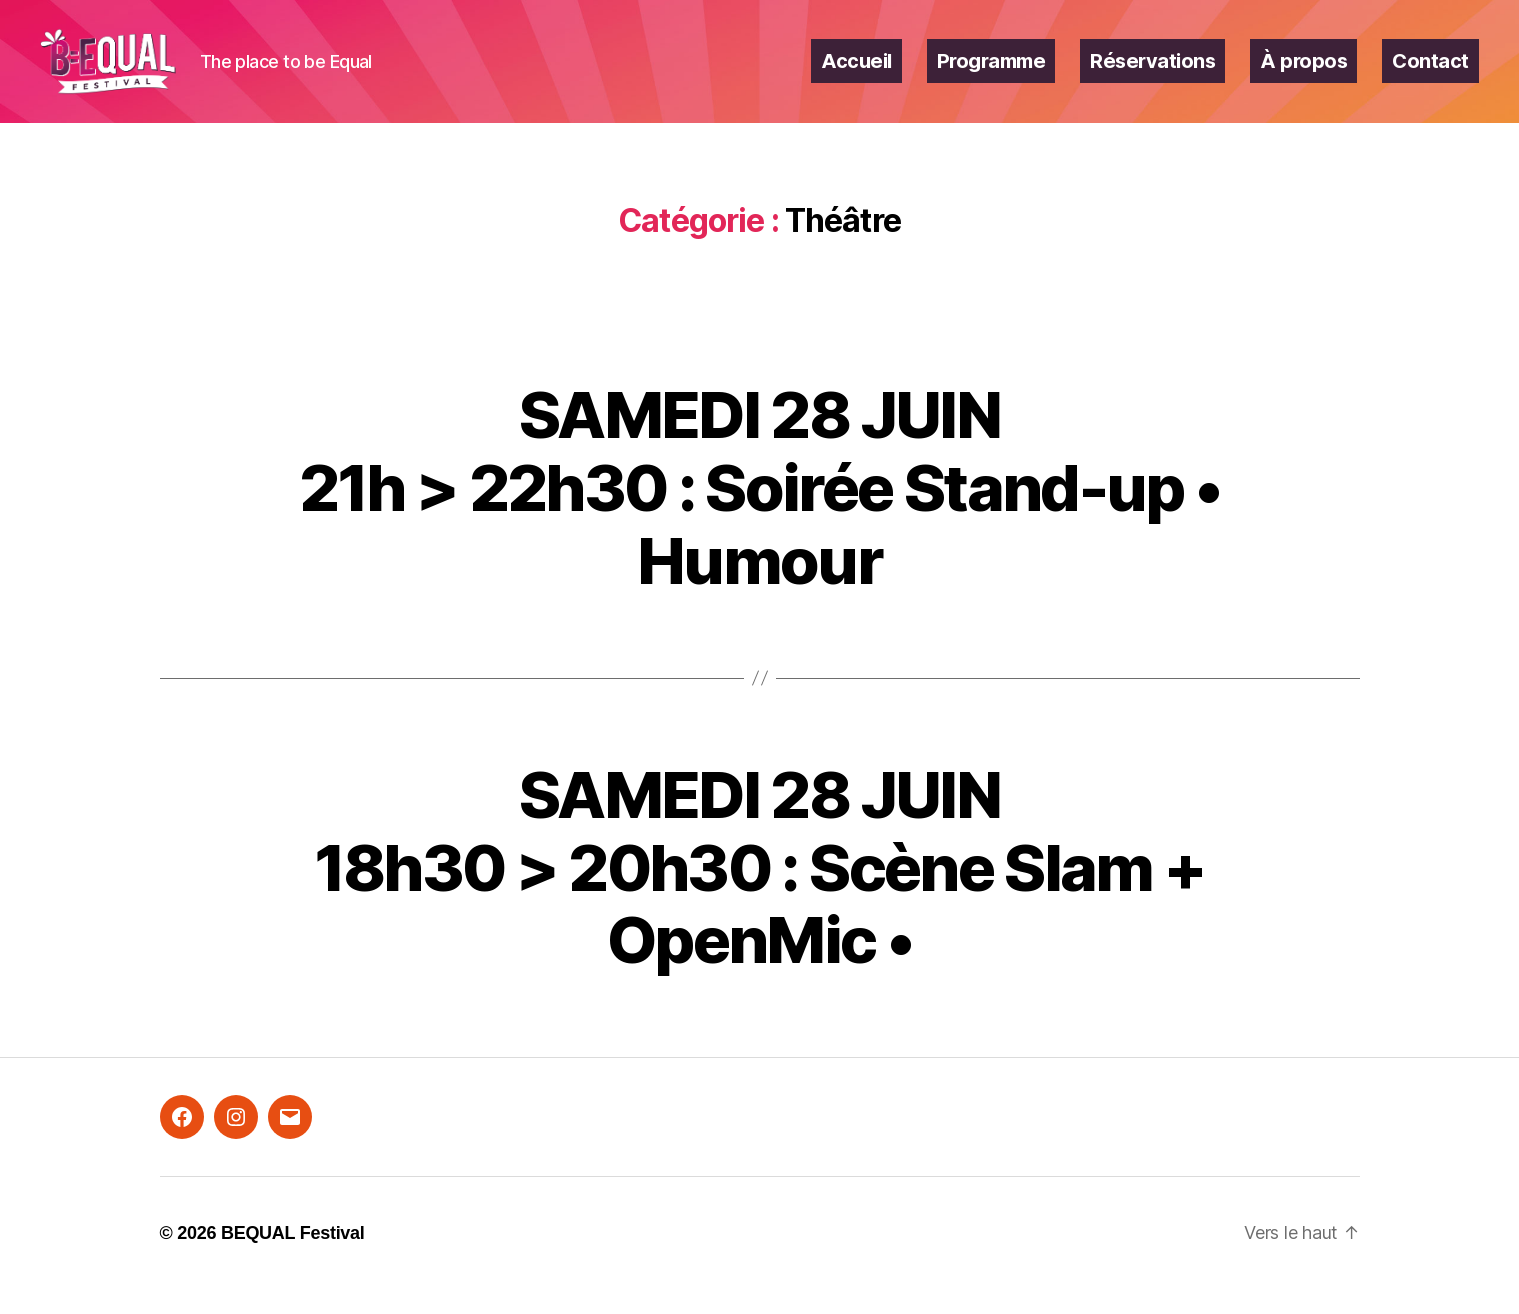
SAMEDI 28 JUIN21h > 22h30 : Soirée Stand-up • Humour (760, 510)
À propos (1303, 73)
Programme (991, 73)
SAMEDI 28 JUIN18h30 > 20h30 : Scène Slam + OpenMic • (760, 890)
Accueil (856, 73)
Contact (1430, 73)
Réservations (1152, 73)
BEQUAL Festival (293, 1257)
